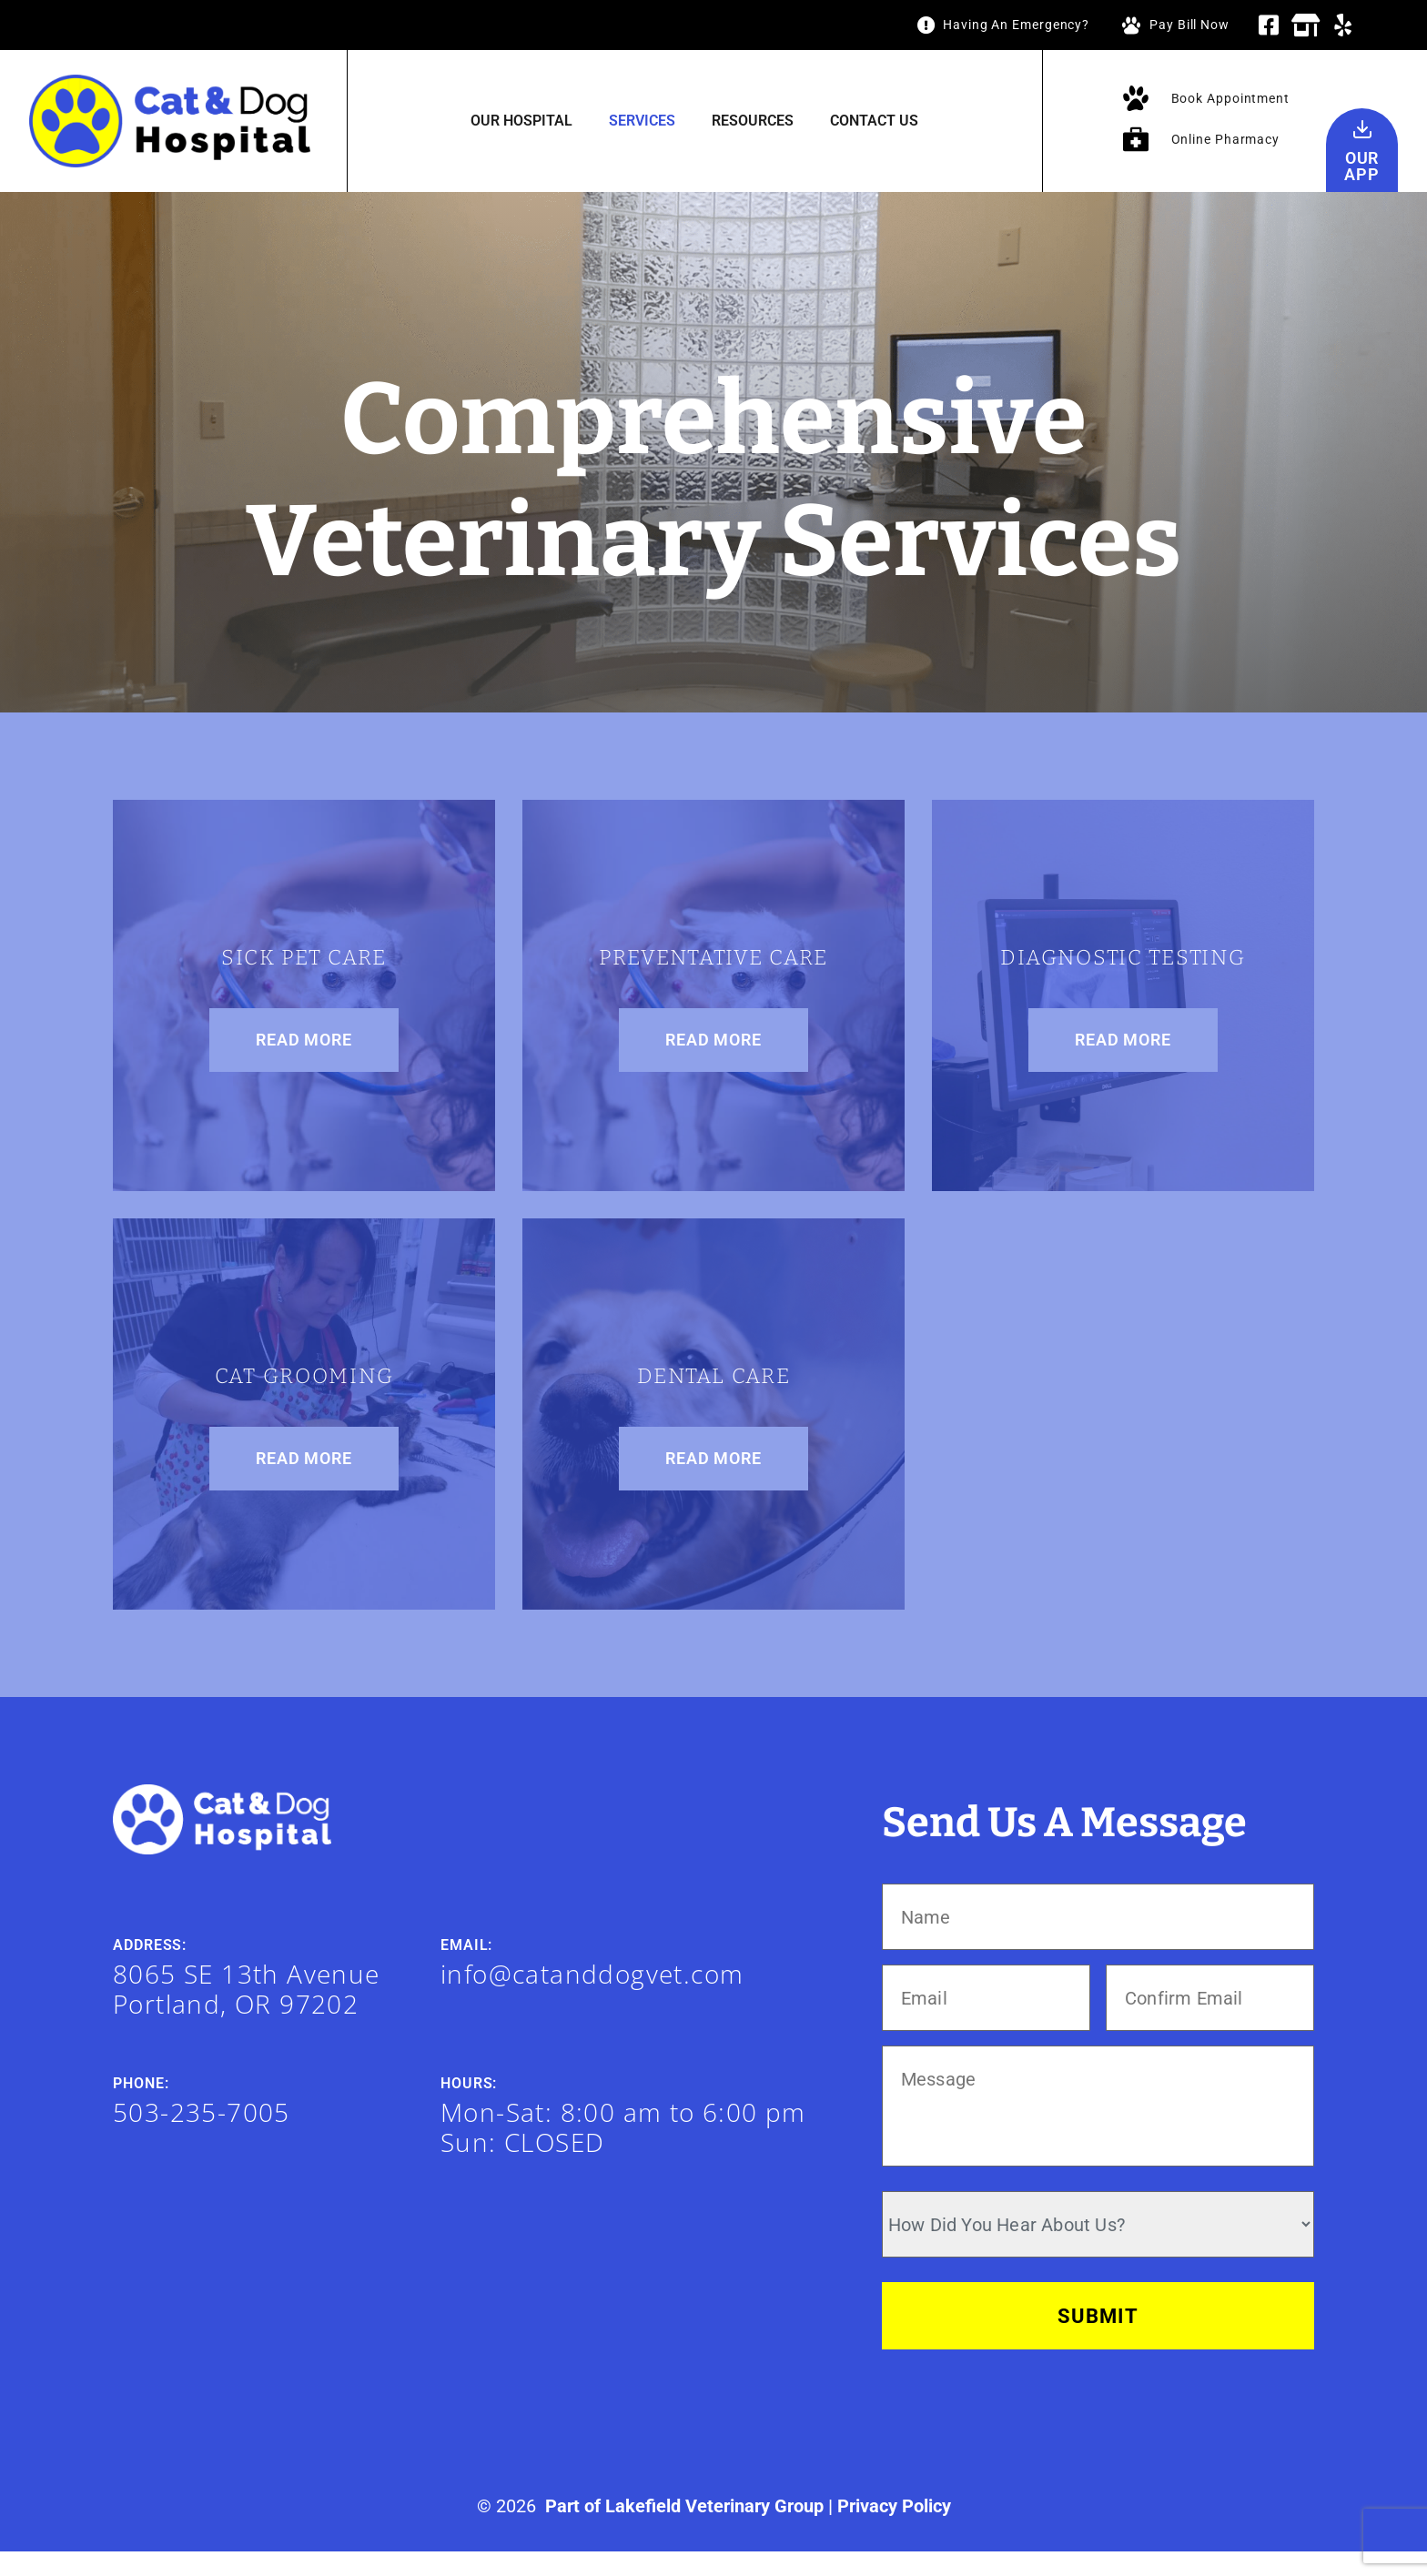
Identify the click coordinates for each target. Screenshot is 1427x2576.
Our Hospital (521, 120)
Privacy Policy (894, 2530)
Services (642, 120)
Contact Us (874, 120)
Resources (753, 120)
